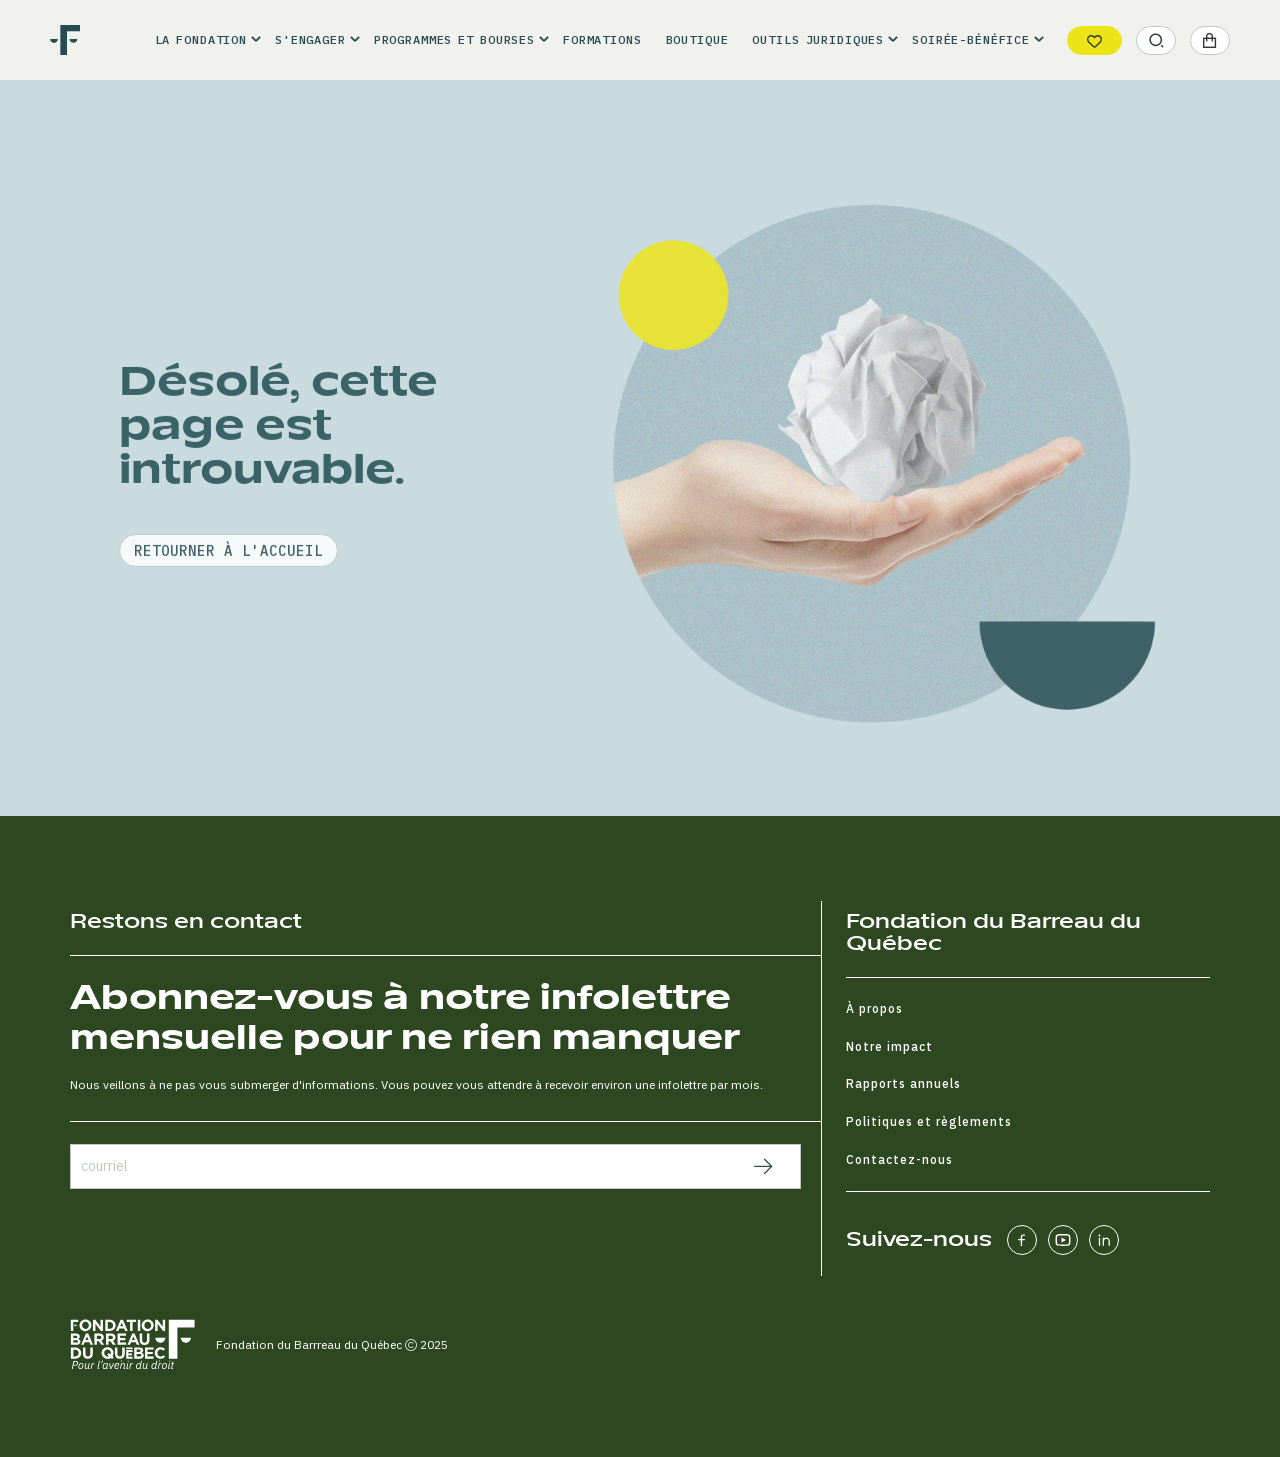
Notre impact (889, 1046)
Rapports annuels (903, 1083)
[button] (203, 40)
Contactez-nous (899, 1159)
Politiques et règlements (929, 1121)
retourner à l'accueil (228, 604)
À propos (874, 1008)
